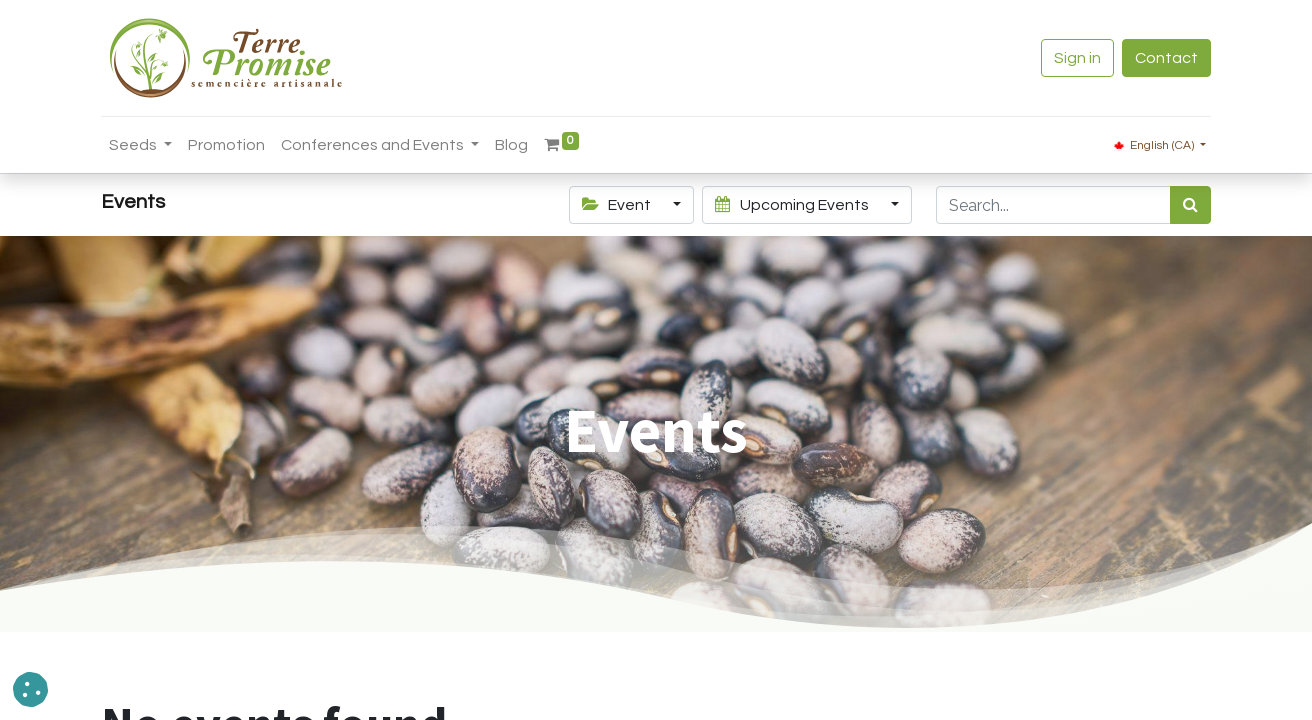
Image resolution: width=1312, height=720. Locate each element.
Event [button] (618, 204)
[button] (30, 689)
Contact (1166, 58)
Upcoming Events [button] (793, 204)
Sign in (1077, 58)
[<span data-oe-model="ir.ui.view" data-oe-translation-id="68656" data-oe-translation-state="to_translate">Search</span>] (1190, 205)
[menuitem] (226, 145)
